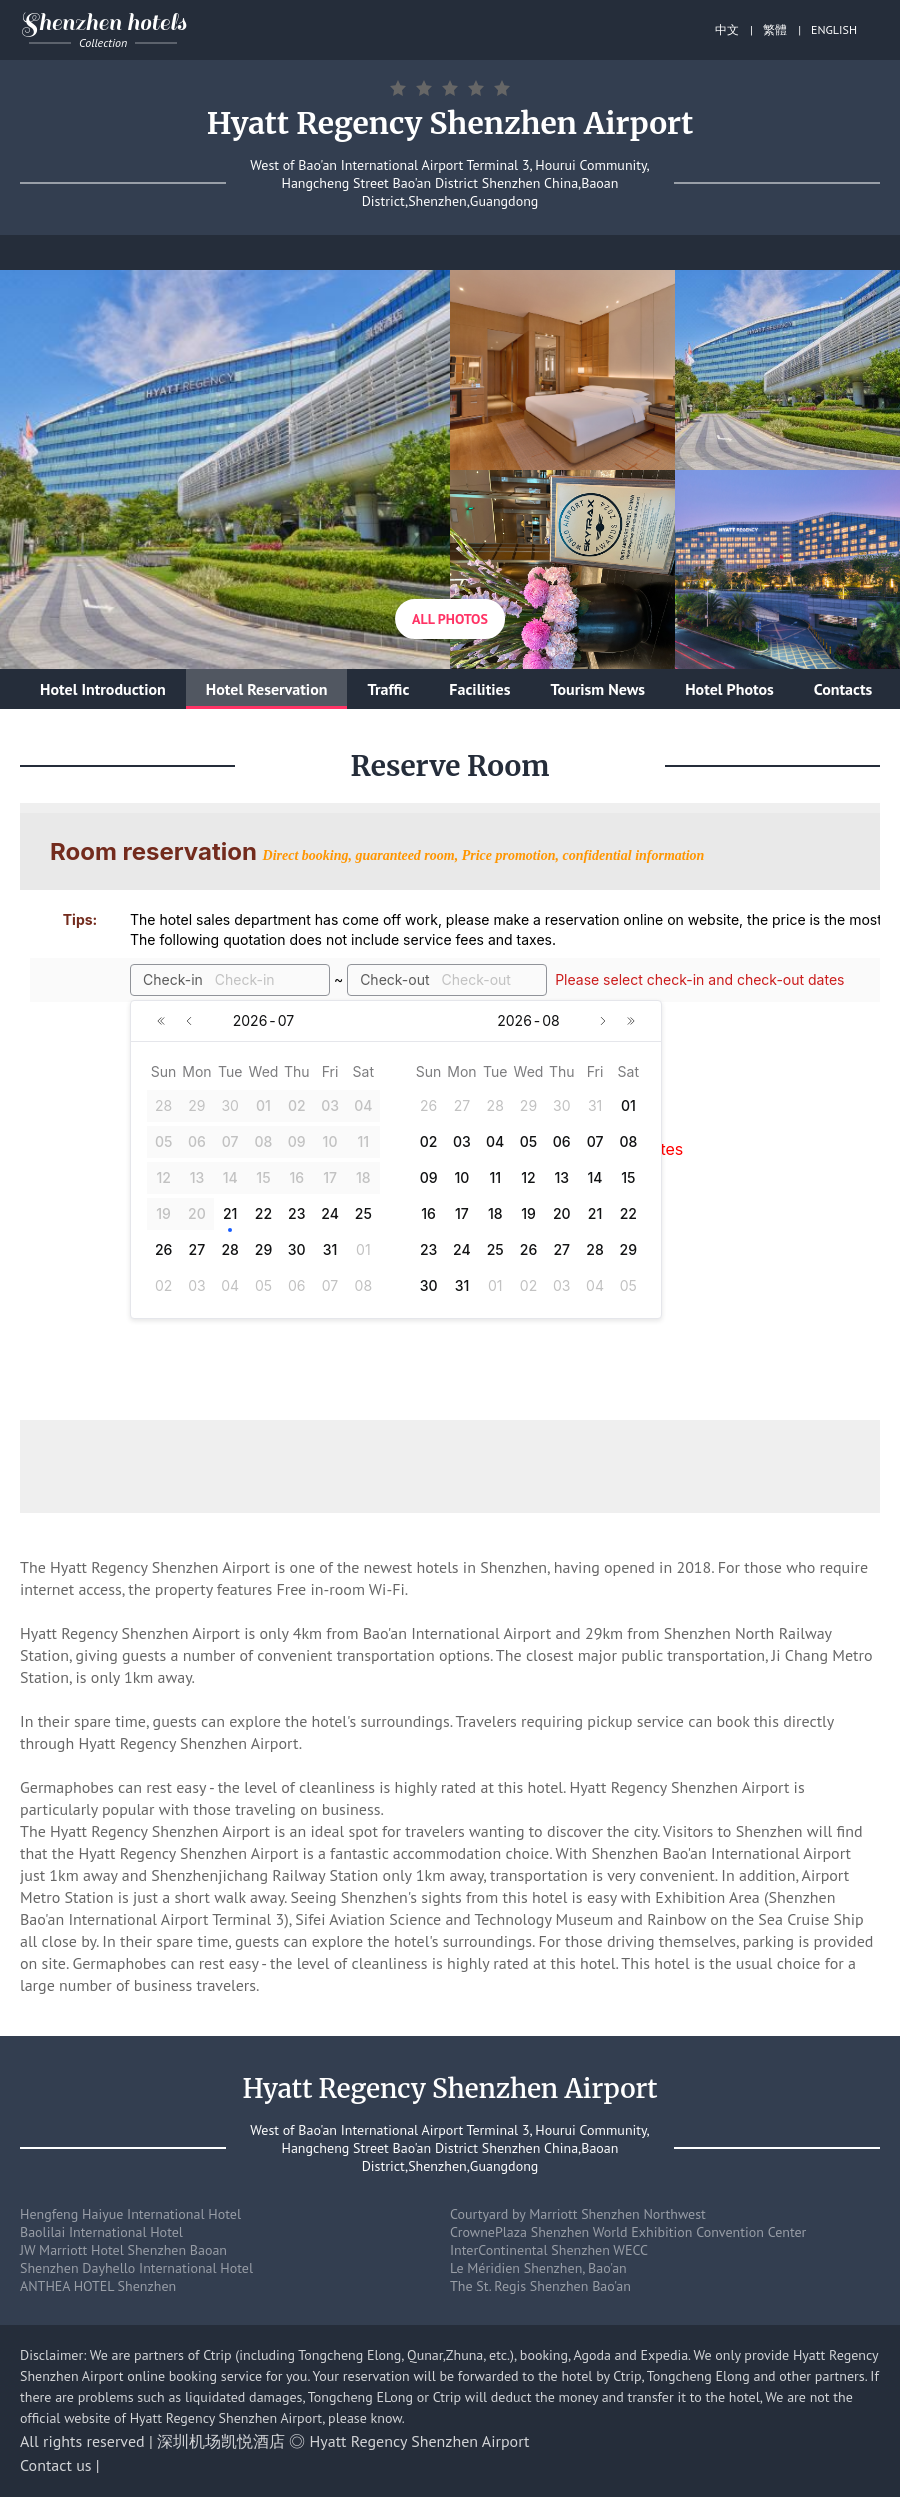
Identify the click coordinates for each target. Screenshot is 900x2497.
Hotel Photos (729, 689)
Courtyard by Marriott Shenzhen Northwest (578, 2214)
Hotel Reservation (267, 689)
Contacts (843, 689)
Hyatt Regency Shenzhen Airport (420, 2441)
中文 (727, 29)
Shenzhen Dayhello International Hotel (136, 2268)
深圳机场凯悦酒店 (221, 2441)
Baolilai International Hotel (101, 2232)
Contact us (56, 2465)
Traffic (388, 689)
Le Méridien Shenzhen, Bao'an (538, 2268)
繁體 (775, 29)
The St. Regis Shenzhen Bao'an (540, 2286)
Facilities (479, 689)
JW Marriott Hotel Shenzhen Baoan (123, 2250)
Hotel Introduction (103, 689)
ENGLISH (834, 29)
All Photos (450, 619)
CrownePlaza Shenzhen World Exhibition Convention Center (628, 2232)
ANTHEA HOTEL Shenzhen (98, 2286)
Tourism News (597, 689)
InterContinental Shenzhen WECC (549, 2250)
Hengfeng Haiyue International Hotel (130, 2214)
